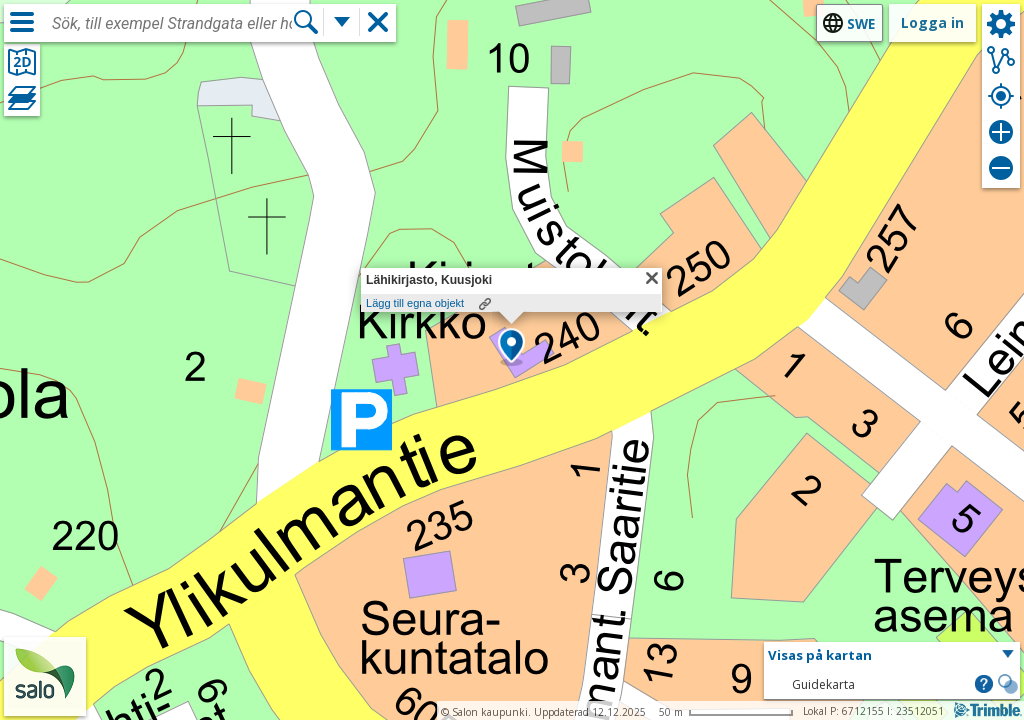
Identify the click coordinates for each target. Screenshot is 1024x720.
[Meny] (22, 22)
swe (861, 23)
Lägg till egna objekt (415, 303)
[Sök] (306, 22)
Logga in (932, 22)
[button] (511, 347)
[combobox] (172, 24)
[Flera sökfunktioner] (342, 22)
